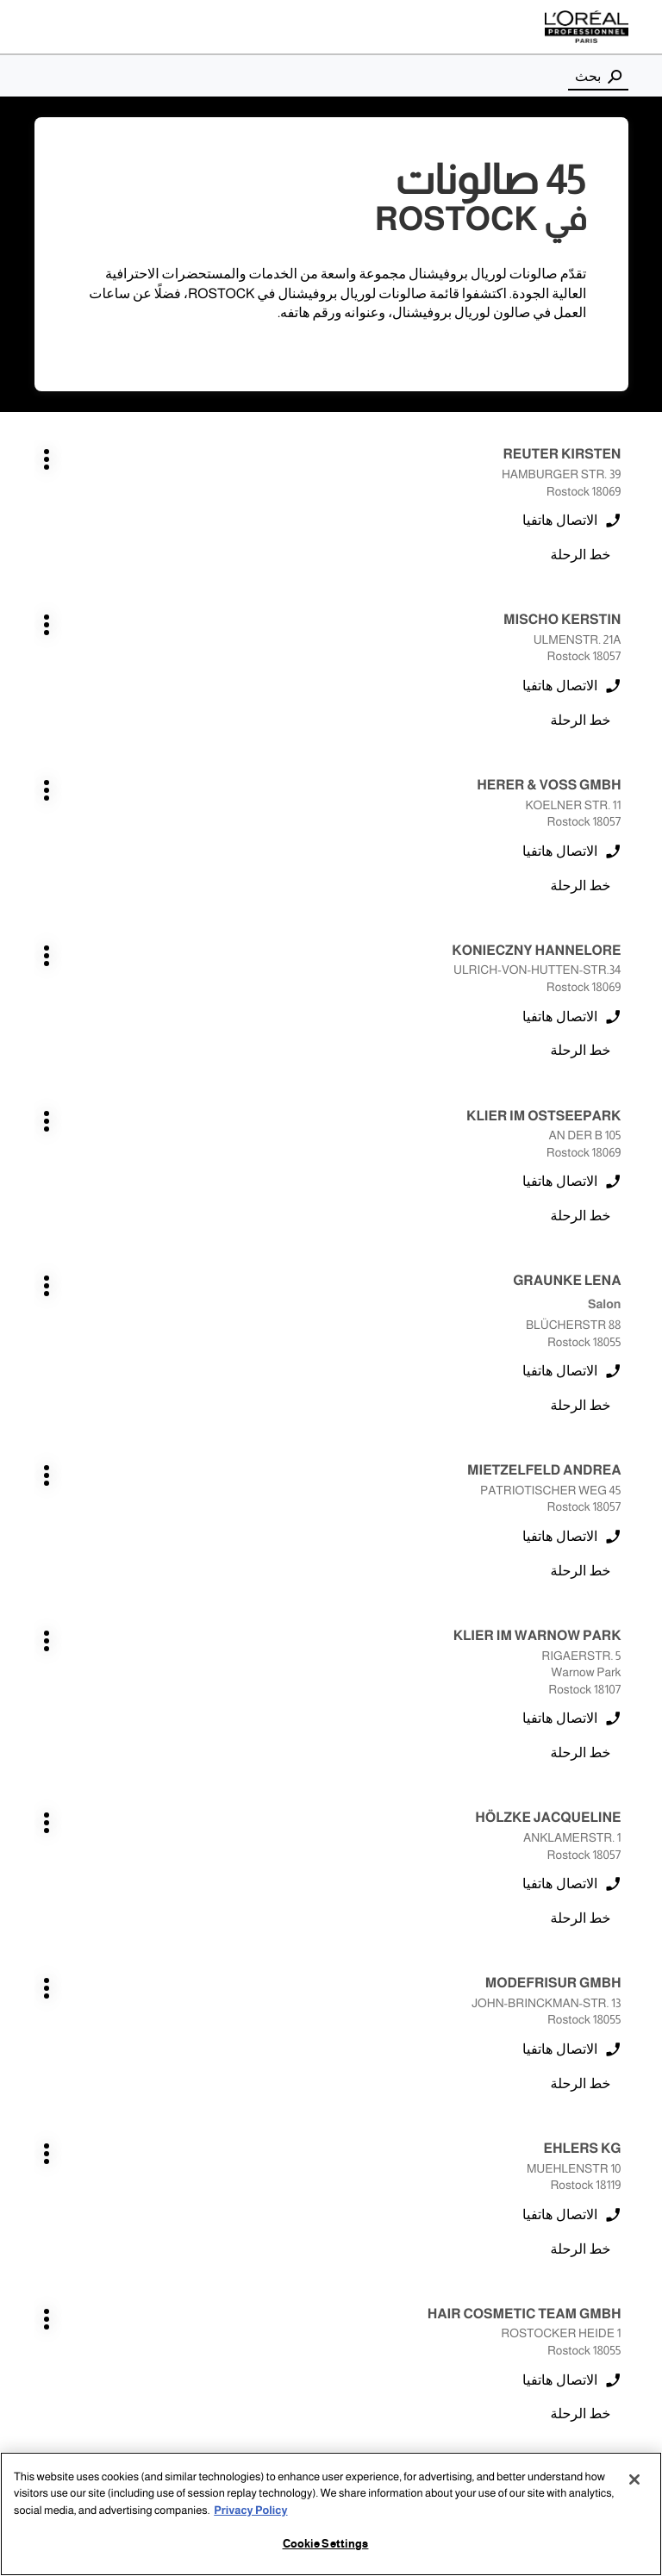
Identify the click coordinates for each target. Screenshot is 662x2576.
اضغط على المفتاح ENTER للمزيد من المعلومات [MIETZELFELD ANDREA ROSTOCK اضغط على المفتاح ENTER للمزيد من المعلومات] (621, 959)
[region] (331, 2514)
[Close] (634, 2479)
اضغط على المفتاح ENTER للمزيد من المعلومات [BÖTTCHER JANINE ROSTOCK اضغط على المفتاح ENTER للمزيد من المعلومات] (621, 1802)
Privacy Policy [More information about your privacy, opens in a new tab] (250, 2510)
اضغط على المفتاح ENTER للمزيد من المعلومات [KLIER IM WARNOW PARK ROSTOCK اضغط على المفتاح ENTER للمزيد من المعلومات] (310, 959)
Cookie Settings (326, 2544)
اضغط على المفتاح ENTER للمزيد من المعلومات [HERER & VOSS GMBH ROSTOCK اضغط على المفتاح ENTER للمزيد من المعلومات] (621, 604)
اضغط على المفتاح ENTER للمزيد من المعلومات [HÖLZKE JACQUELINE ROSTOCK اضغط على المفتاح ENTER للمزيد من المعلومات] (621, 1141)
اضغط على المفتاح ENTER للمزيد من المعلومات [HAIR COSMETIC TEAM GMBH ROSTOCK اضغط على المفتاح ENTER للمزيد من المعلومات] (621, 1637)
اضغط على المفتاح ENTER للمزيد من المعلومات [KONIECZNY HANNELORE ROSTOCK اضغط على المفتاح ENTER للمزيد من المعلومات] (310, 604)
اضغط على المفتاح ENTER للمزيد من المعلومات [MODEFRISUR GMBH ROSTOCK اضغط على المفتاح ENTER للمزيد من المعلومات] (310, 1141)
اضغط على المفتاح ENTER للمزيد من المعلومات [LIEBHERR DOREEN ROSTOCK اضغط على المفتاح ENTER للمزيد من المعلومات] (310, 1637)
